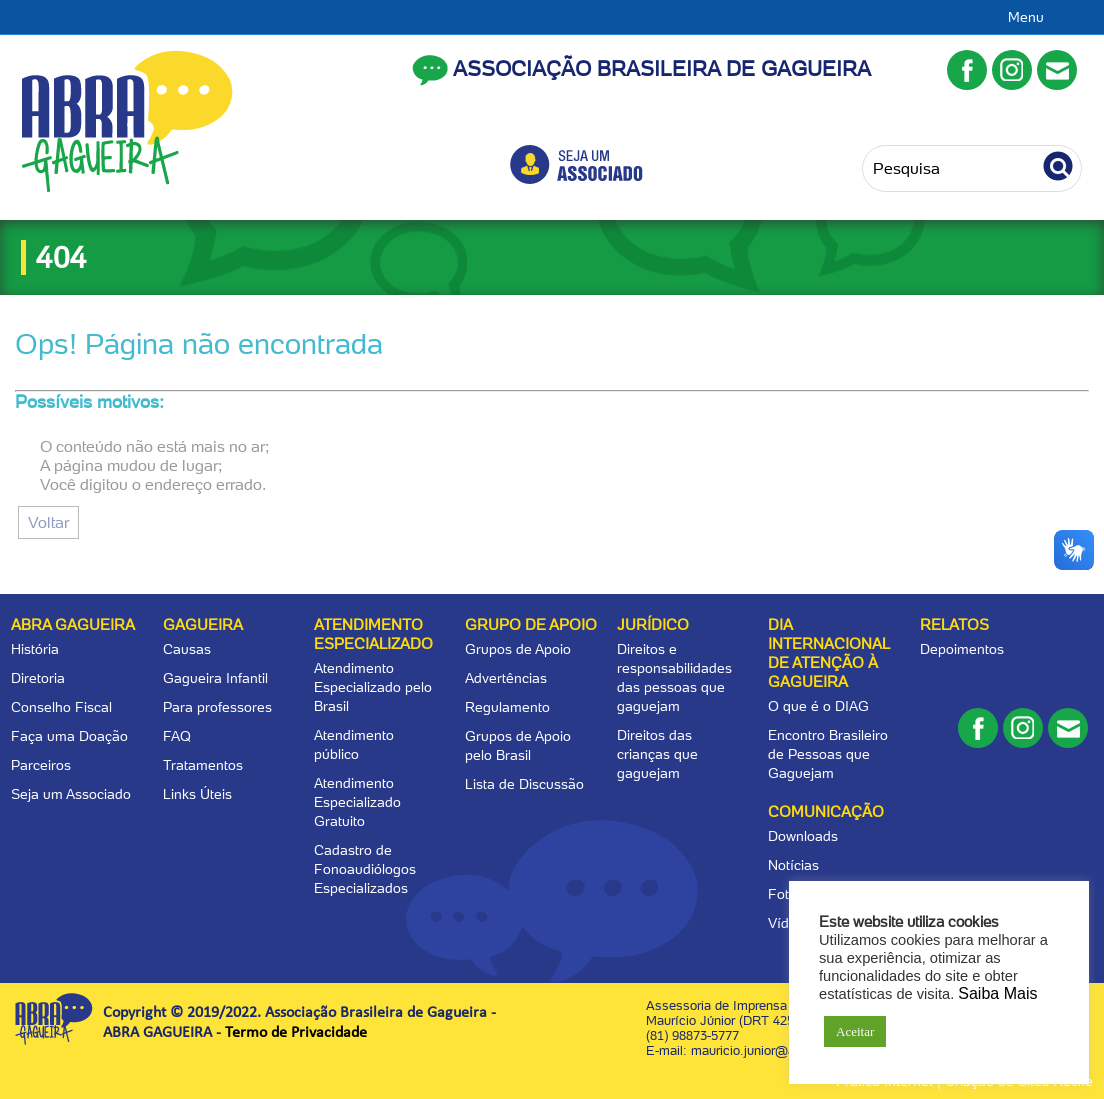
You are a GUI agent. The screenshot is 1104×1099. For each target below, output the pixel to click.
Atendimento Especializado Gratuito (357, 802)
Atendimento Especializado (373, 634)
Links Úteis (197, 794)
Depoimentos (962, 649)
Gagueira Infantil (215, 678)
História (35, 649)
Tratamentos (203, 765)
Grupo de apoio (531, 625)
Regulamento (507, 707)
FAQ (177, 736)
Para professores (217, 707)
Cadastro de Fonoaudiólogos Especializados (365, 869)
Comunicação (826, 812)
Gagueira (203, 625)
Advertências (506, 678)
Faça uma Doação (69, 736)
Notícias (793, 865)
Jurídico (653, 625)
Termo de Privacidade (296, 1033)
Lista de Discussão (524, 784)
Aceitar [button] (855, 1031)
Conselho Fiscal (61, 707)
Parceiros (41, 765)
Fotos (786, 894)
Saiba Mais (997, 993)
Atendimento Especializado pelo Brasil (373, 687)
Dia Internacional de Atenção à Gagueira (828, 653)
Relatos (954, 625)
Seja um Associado (71, 794)
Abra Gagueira (73, 625)
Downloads (803, 836)
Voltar (48, 522)
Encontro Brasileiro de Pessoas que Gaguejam (828, 754)
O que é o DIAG (818, 706)
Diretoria (38, 678)
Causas (187, 649)
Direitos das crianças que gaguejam (657, 754)
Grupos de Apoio (518, 649)
